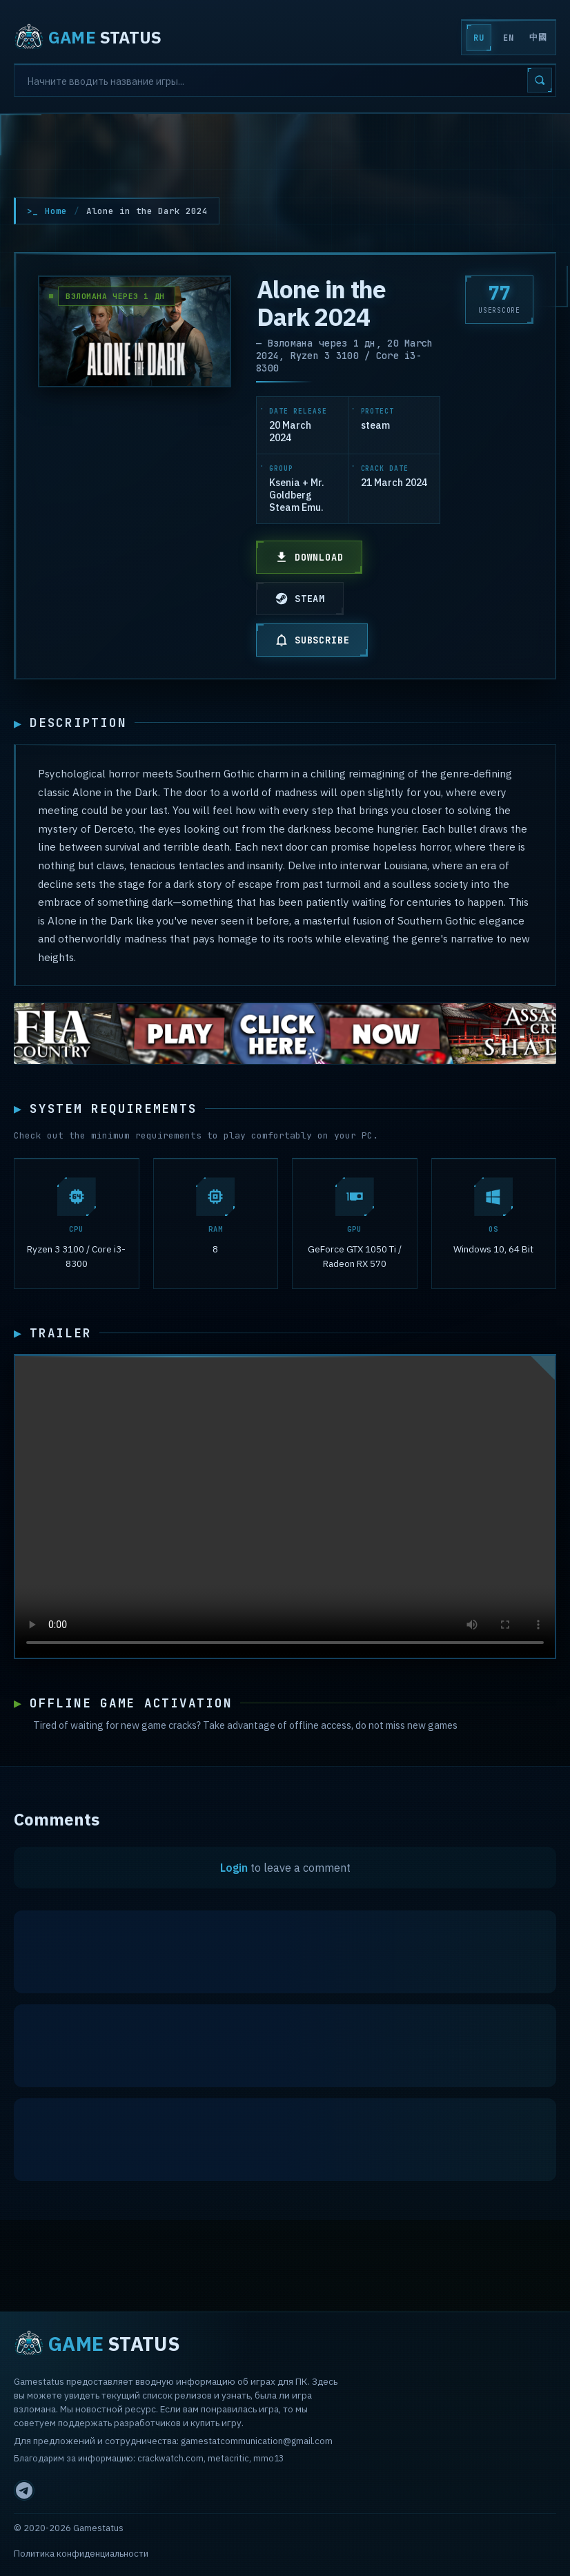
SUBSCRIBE (312, 640)
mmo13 (268, 2457)
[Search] (285, 80)
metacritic (228, 2457)
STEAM (300, 599)
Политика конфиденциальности (81, 2553)
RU (478, 37)
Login (234, 1870)
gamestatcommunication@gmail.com (257, 2440)
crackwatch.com (170, 2457)
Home (56, 211)
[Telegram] (24, 2490)
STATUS (87, 37)
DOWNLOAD (309, 557)
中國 (538, 37)
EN (508, 37)
